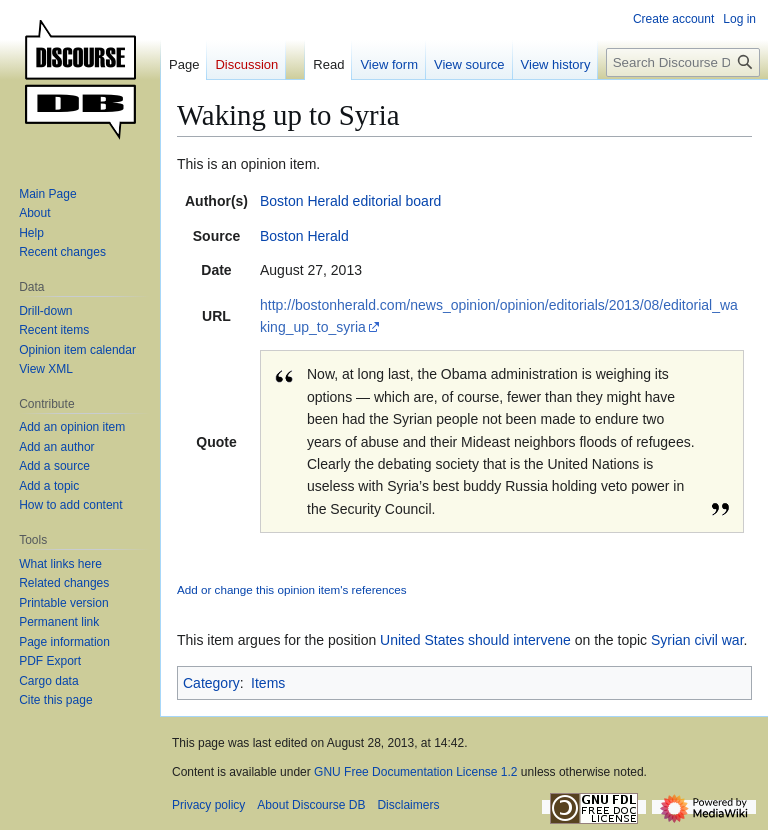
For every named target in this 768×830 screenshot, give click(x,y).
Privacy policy (208, 805)
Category (211, 683)
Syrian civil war (697, 640)
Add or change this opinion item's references (292, 589)
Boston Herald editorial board (350, 201)
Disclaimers (408, 805)
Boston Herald (304, 236)
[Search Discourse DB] (683, 62)
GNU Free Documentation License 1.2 (415, 772)
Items (268, 683)
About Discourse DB (311, 805)
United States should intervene (475, 640)
